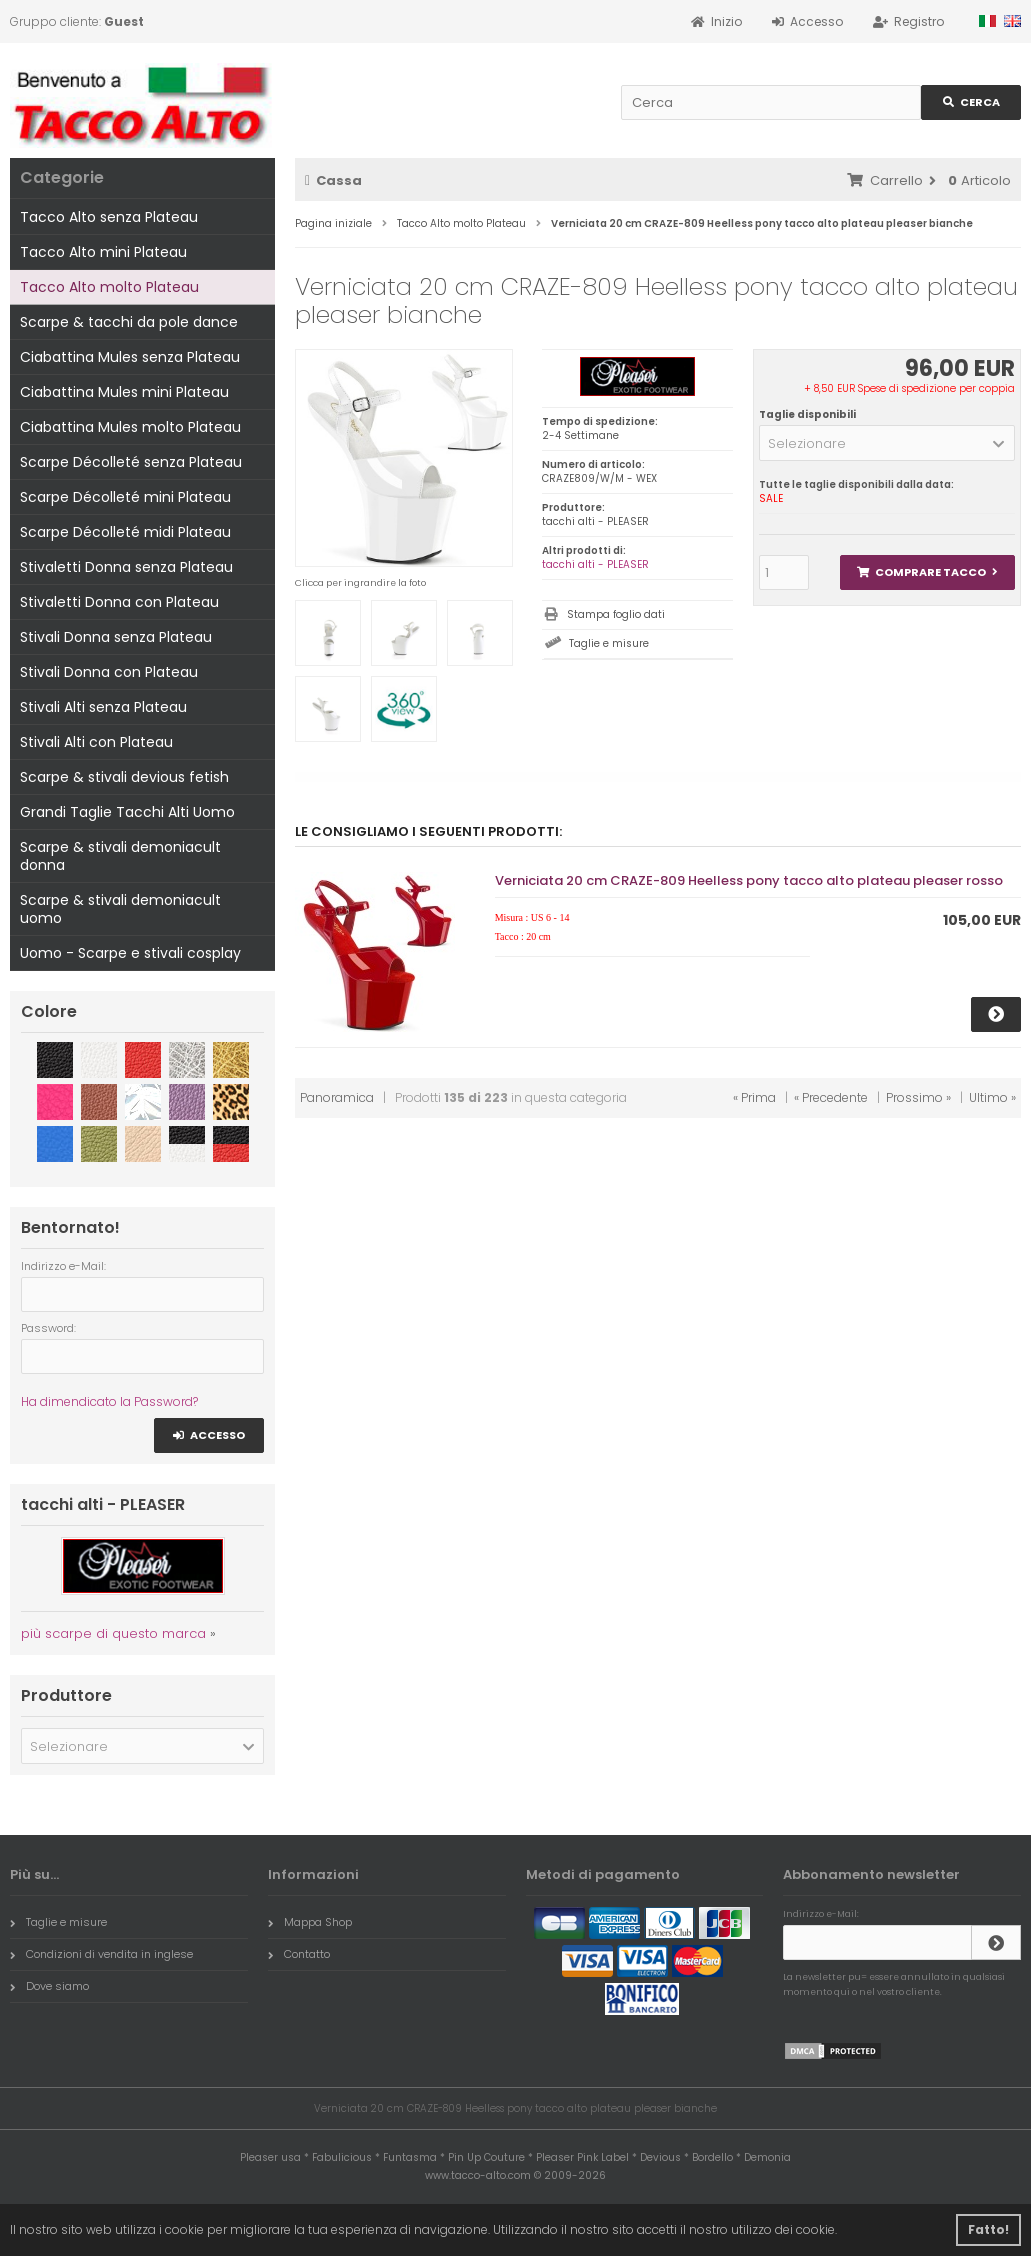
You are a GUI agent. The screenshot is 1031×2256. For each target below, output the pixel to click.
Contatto (299, 1954)
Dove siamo (49, 1986)
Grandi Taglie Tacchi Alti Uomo (127, 812)
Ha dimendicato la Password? (109, 1401)
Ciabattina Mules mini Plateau (124, 392)
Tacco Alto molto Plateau (109, 287)
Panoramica (337, 1097)
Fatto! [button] (988, 2229)
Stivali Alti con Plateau (96, 742)
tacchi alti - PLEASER (595, 564)
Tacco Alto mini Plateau (103, 252)
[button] (887, 443)
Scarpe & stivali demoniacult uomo (120, 909)
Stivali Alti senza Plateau (103, 707)
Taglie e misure (609, 643)
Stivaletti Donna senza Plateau (126, 567)
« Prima (754, 1097)
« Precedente (831, 1097)
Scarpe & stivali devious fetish (124, 777)
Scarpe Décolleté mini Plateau (125, 497)
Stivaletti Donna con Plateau (119, 602)
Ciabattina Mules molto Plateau (130, 427)
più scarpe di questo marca (113, 1633)
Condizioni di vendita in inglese (101, 1954)
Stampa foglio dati (616, 614)
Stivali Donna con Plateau (109, 672)
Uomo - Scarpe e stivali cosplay (130, 953)
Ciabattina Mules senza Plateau (130, 357)
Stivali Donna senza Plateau (116, 637)
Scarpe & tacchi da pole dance (129, 322)
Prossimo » (918, 1097)
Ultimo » (992, 1097)
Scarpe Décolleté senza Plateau (131, 462)
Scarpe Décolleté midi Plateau (125, 532)
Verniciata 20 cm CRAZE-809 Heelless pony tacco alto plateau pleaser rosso (749, 880)
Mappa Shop (310, 1922)
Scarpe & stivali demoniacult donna (120, 856)
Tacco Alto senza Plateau (109, 217)
